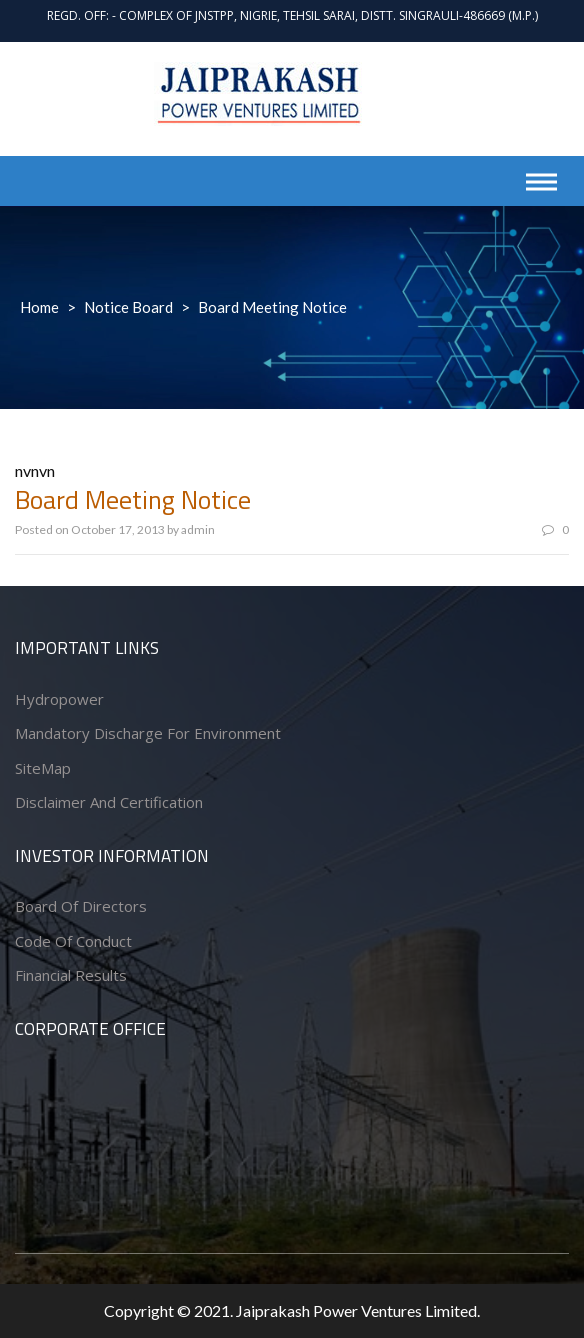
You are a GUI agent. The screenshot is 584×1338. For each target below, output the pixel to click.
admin (198, 529)
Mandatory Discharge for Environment (148, 733)
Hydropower (59, 699)
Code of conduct (73, 941)
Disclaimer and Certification (109, 802)
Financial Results (71, 975)
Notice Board (128, 307)
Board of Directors (81, 906)
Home (39, 307)
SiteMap (43, 768)
